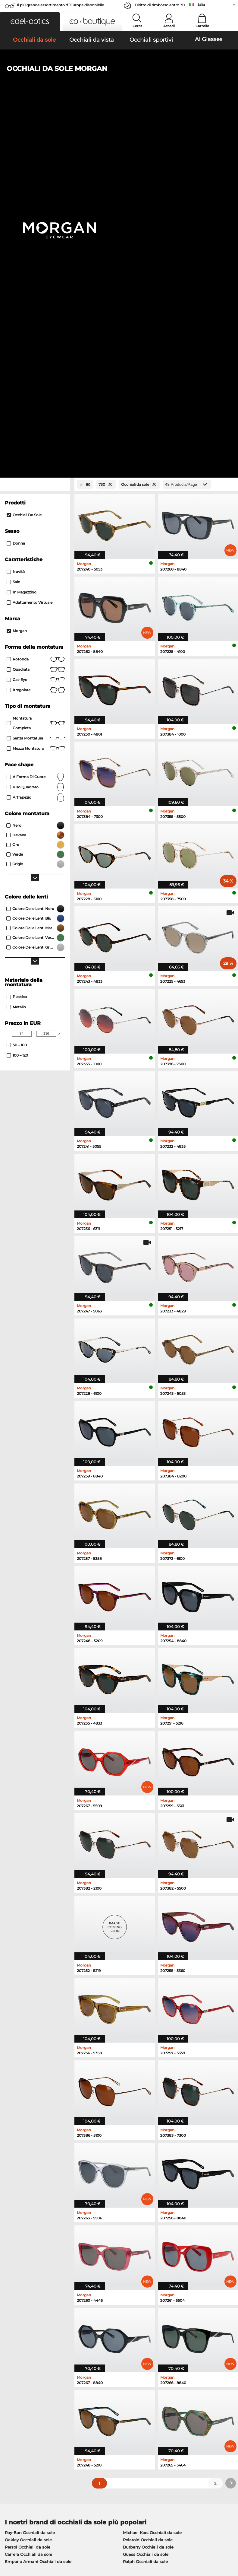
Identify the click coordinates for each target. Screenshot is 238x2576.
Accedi (169, 26)
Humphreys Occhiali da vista (34, 2258)
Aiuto (164, 2400)
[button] (30, 21)
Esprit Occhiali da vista (143, 2251)
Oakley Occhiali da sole (28, 2185)
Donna (16, 189)
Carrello (202, 26)
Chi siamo (14, 2400)
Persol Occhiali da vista (143, 2244)
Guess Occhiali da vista (143, 2236)
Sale (13, 227)
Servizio (89, 2400)
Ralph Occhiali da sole (145, 2207)
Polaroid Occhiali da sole (148, 2185)
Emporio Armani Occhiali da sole (38, 2207)
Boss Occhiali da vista (142, 2258)
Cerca (137, 26)
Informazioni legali (24, 2547)
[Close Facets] (35, 130)
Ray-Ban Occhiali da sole (30, 2178)
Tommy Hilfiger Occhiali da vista (153, 2265)
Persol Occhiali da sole (27, 2192)
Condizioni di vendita (24, 2539)
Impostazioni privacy (24, 2410)
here (157, 2338)
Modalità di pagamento (104, 2410)
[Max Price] (46, 679)
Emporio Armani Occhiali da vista (39, 2265)
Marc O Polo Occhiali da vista (34, 2251)
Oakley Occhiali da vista (29, 2244)
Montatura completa (36, 369)
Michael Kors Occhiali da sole (152, 2178)
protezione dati (64, 2539)
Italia (200, 4)
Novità (16, 217)
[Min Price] (22, 679)
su (231, 2539)
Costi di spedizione (99, 2417)
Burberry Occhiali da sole (148, 2192)
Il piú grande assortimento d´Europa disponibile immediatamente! (60, 7)
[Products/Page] (186, 130)
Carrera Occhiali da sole (28, 2200)
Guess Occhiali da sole (145, 2200)
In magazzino (21, 238)
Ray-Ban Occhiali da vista (30, 2236)
